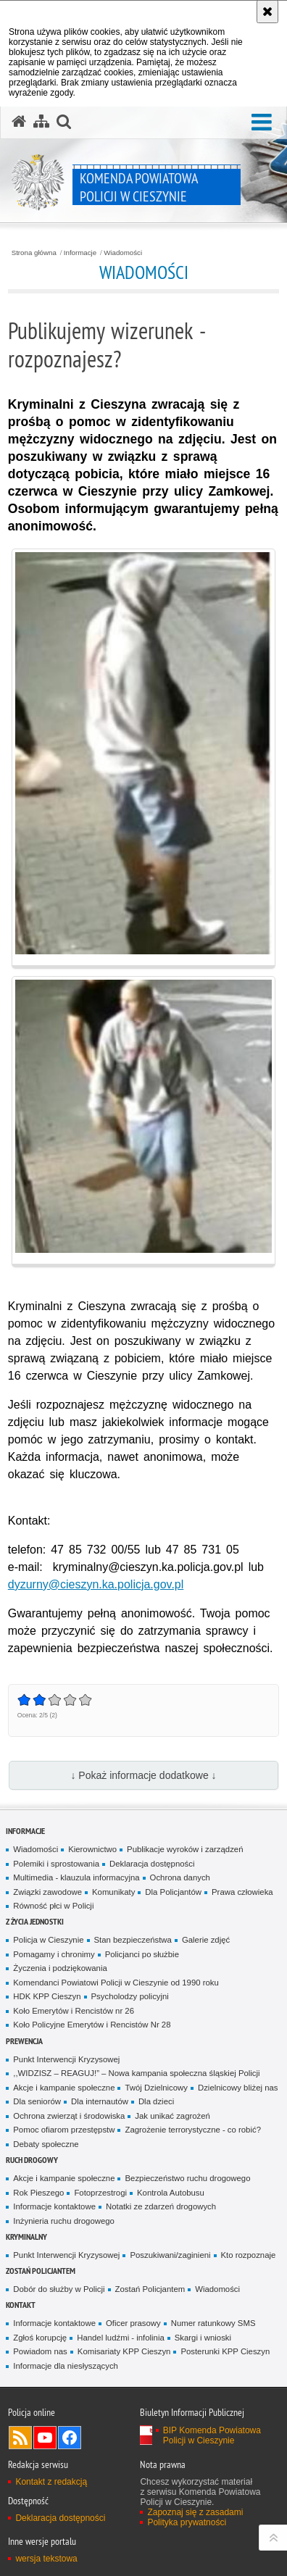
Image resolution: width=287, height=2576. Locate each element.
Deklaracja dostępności (151, 1863)
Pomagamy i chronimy (53, 1954)
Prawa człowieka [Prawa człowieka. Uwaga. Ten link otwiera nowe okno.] (242, 1892)
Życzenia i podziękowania (60, 1968)
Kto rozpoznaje (248, 2255)
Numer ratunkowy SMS (213, 2323)
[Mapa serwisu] (41, 122)
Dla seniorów (37, 2101)
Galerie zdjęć (206, 1939)
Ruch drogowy (32, 2159)
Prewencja (24, 2040)
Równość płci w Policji (53, 1905)
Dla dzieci (156, 2101)
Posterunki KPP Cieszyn (225, 2351)
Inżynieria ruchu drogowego (64, 2221)
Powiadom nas (40, 2351)
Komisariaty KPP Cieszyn (124, 2351)
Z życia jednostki (35, 1921)
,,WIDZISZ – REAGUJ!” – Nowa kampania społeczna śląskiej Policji (136, 2073)
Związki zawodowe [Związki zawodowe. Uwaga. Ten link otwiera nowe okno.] (47, 1892)
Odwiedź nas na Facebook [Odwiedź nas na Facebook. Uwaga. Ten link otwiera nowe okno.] (69, 2437)
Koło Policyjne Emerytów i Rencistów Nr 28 (91, 2024)
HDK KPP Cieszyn (46, 1996)
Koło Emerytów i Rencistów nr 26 (73, 2010)
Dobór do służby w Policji (58, 2289)
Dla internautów (99, 2101)
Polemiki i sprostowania (56, 1863)
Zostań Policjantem (40, 2270)
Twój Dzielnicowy (156, 2087)
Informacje (80, 253)
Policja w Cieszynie (48, 1939)
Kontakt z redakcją (51, 2482)
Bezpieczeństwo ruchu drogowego (187, 2178)
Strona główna (34, 253)
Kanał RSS (20, 2437)
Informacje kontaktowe (54, 2206)
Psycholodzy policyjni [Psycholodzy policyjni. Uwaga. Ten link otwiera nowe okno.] (130, 1996)
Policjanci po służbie (142, 1954)
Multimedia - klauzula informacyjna (76, 1877)
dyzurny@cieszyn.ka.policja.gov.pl (95, 1584)
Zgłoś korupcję (40, 2337)
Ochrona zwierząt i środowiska (69, 2116)
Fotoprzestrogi (100, 2192)
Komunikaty (113, 1892)
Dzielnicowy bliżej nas (238, 2087)
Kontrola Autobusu (170, 2192)
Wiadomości (123, 253)
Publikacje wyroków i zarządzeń (185, 1849)
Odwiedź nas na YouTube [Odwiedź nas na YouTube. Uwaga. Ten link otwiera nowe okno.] (45, 2437)
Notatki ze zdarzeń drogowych (161, 2206)
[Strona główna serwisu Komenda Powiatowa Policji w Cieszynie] (19, 122)
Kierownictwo (92, 1849)
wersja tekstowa (46, 2559)
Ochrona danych (180, 1877)
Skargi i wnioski (203, 2337)
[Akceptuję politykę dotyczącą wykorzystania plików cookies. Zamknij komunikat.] (267, 11)
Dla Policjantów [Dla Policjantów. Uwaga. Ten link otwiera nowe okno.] (173, 1892)
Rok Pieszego (38, 2192)
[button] (261, 122)
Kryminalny (26, 2236)
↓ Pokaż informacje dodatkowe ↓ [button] (143, 1775)
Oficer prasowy (133, 2323)
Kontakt (21, 2304)
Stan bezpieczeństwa (133, 1939)
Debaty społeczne (45, 2144)
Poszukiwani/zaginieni (170, 2255)
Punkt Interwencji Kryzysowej (66, 2059)
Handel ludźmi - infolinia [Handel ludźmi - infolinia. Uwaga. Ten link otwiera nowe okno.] (121, 2337)
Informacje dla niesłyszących (65, 2366)
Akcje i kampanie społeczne (64, 2087)
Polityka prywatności (186, 2522)
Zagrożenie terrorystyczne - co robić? (193, 2129)
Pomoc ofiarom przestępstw (64, 2129)
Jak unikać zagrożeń (172, 2116)
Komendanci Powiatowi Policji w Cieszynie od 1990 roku (116, 1982)
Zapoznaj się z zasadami (195, 2512)
